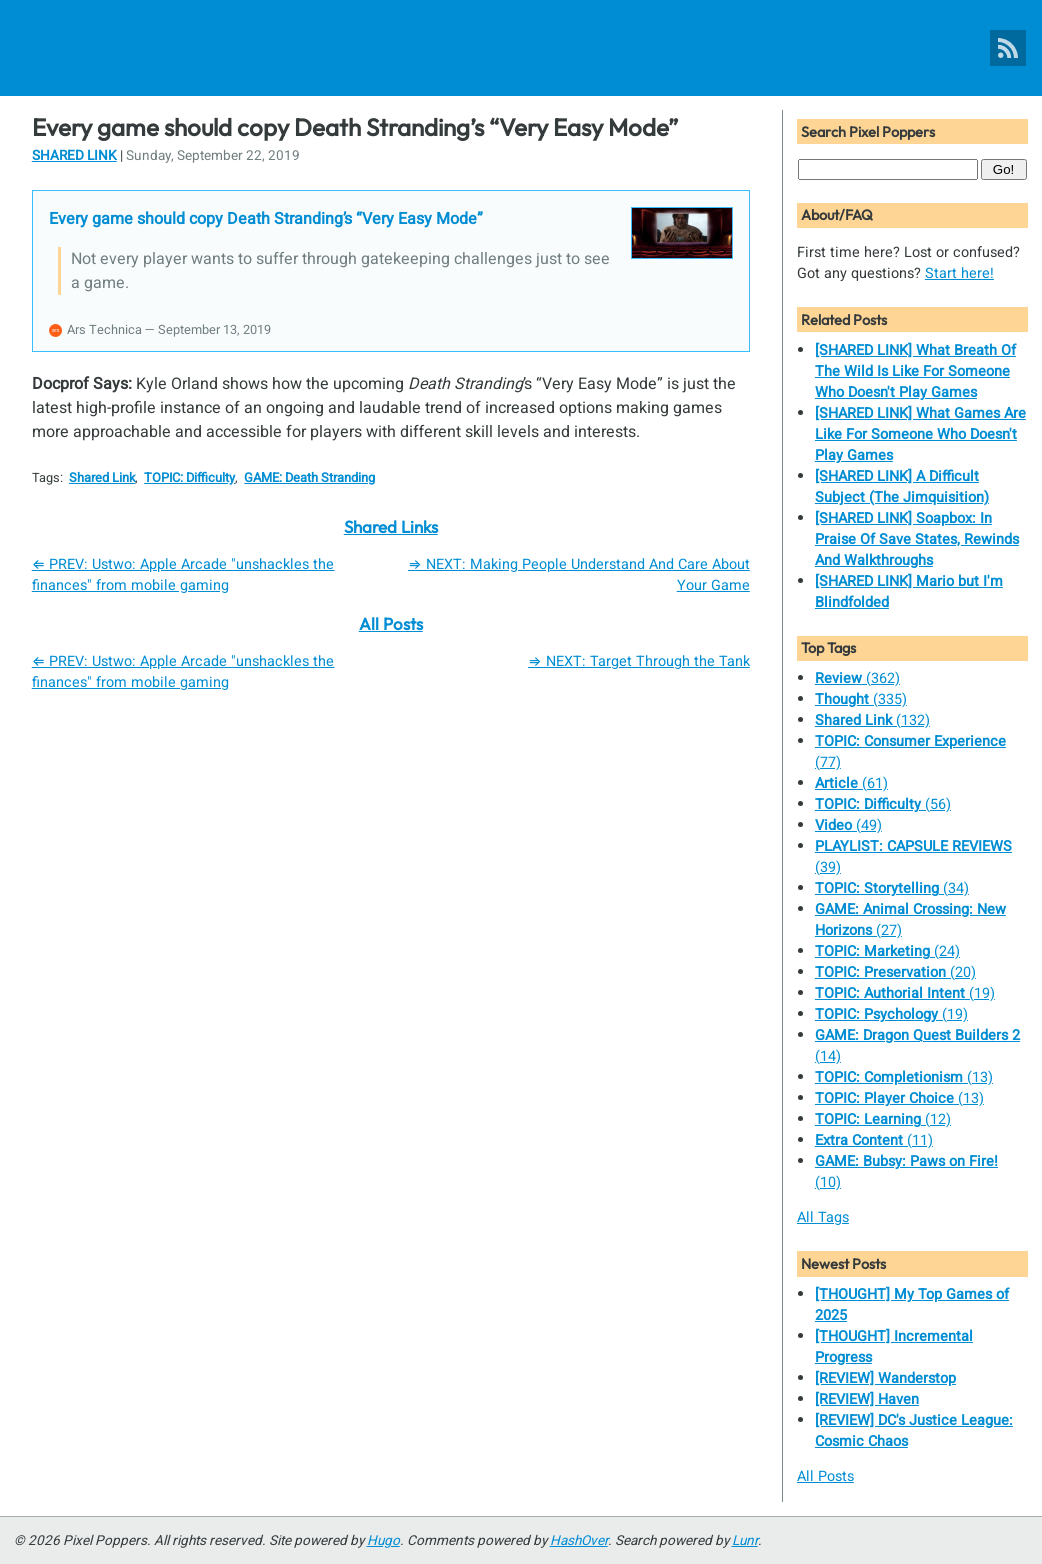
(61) (851, 783)
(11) (874, 1140)
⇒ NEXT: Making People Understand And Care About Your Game (579, 575)
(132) (872, 720)
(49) (848, 825)
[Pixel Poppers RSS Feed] (1008, 48)
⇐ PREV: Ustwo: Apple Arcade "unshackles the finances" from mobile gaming (183, 575)
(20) (895, 972)
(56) (883, 804)
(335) (861, 699)
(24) (887, 951)
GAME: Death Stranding (309, 478)
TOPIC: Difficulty (189, 478)
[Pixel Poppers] (521, 48)
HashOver (579, 1541)
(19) (905, 993)
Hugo (383, 1541)
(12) (883, 1119)
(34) (892, 888)
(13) (904, 1077)
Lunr (745, 1541)
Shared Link (74, 156)
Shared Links (391, 526)
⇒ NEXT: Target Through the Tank (639, 661)
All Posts (391, 623)
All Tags (823, 1217)
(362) (857, 678)
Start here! (959, 273)
